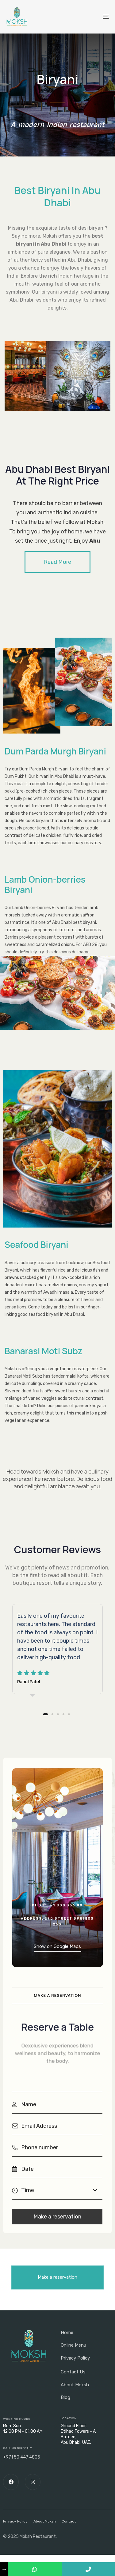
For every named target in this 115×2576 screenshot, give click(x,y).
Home (67, 2332)
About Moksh (75, 2385)
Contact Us (73, 2372)
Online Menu (73, 2345)
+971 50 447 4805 (21, 2457)
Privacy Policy (75, 2358)
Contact (69, 2521)
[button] (57, 562)
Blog (65, 2397)
